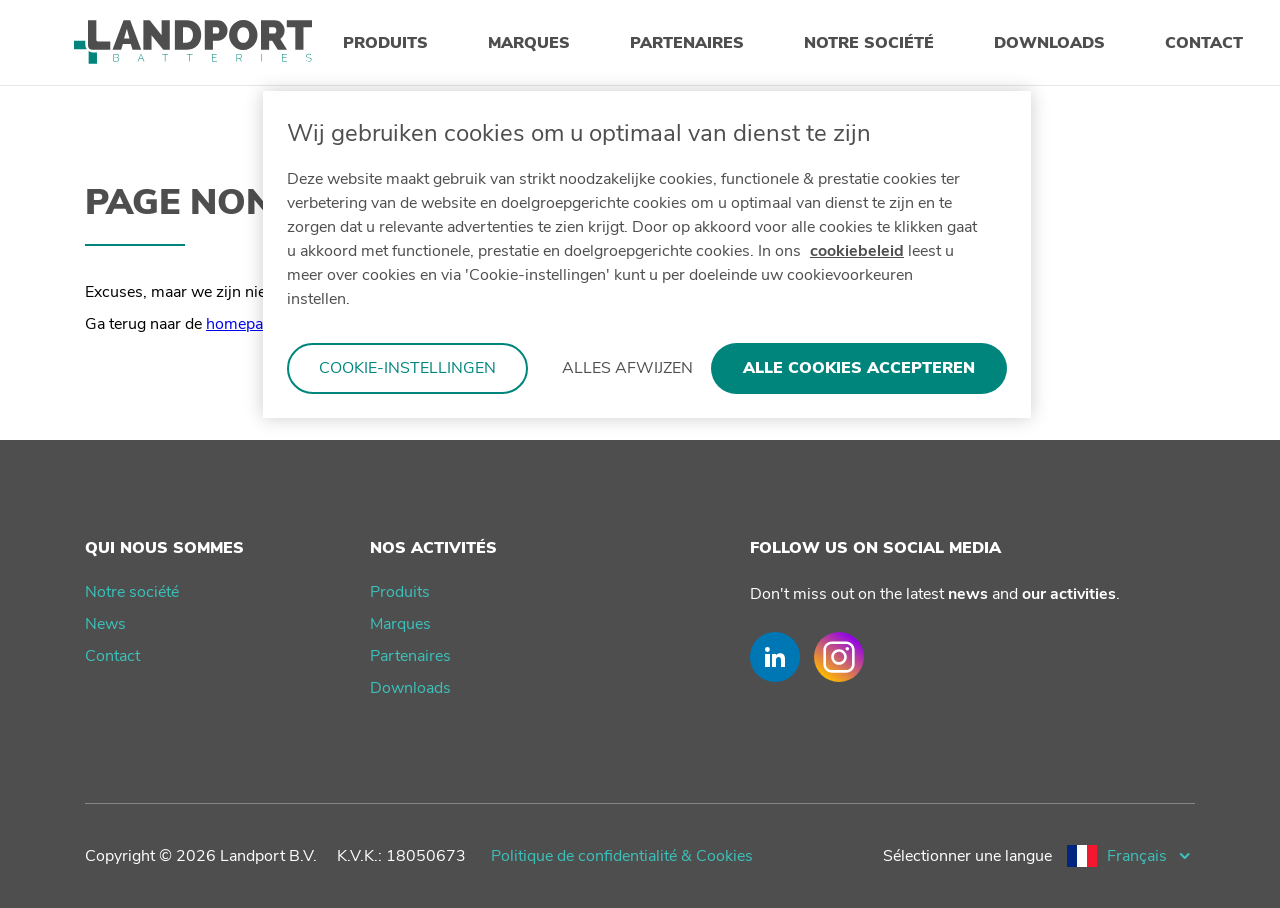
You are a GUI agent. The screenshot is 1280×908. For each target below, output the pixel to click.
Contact (112, 656)
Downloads (410, 688)
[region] (647, 254)
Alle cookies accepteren (859, 368)
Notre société (132, 592)
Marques (400, 624)
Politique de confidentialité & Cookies (622, 856)
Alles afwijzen (627, 368)
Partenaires (410, 656)
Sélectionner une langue (967, 856)
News (105, 624)
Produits (400, 592)
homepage (243, 324)
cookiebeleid (857, 251)
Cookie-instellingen (407, 368)
